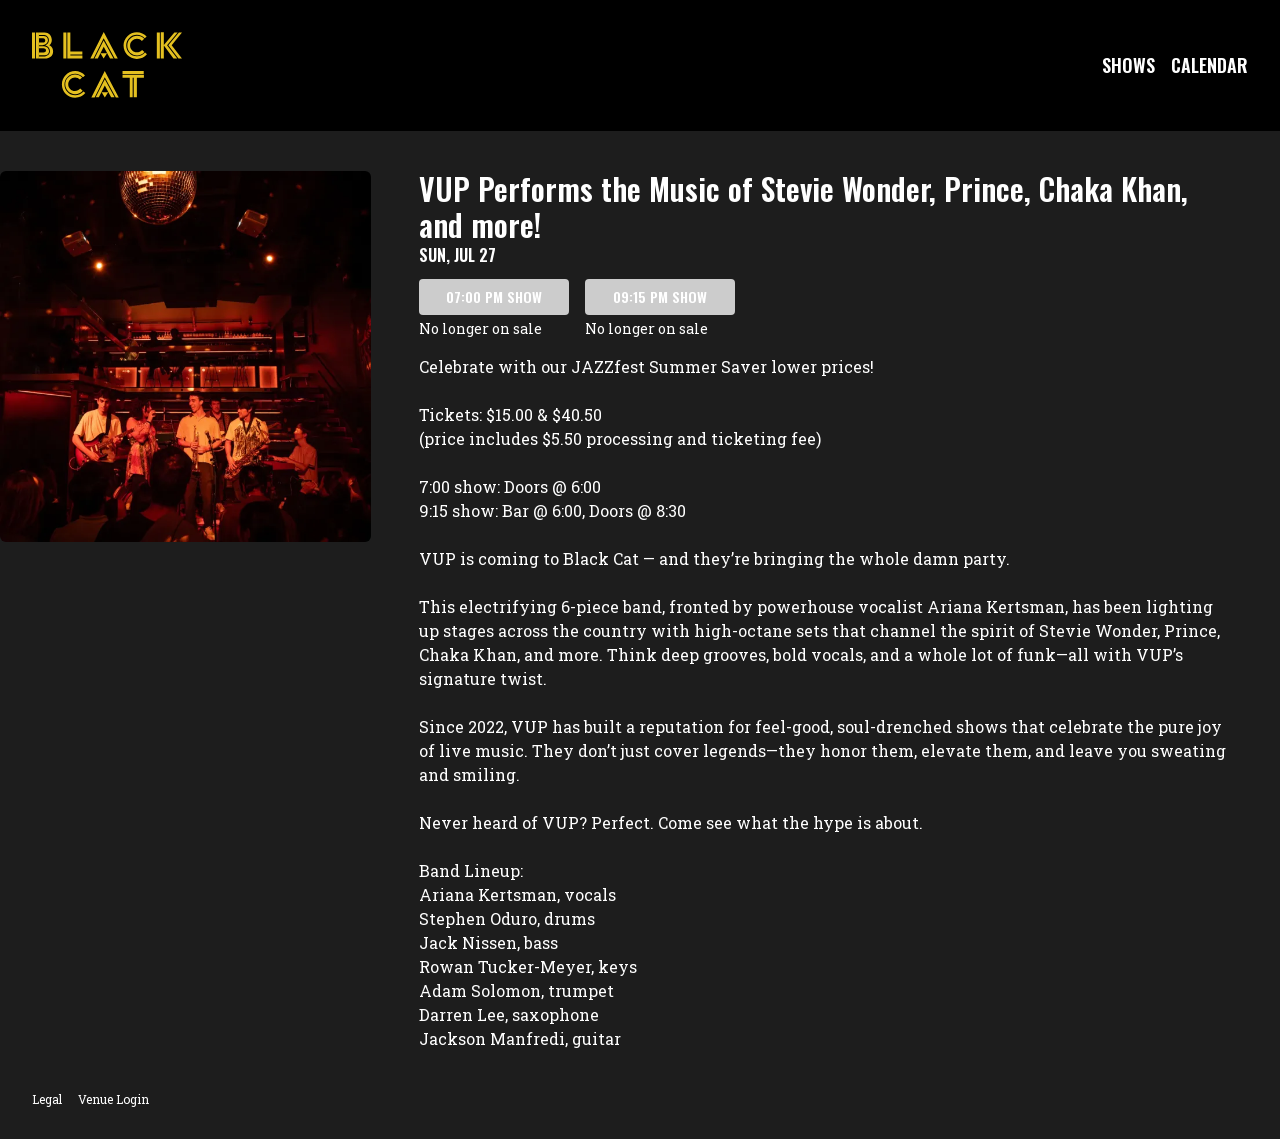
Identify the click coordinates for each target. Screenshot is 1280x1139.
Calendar (1209, 65)
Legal (47, 1099)
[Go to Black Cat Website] (107, 65)
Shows (1128, 65)
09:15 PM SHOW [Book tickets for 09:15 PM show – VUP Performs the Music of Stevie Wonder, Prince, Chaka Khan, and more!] (660, 296)
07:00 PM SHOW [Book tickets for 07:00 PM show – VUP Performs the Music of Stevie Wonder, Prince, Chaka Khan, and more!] (494, 296)
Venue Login (113, 1099)
